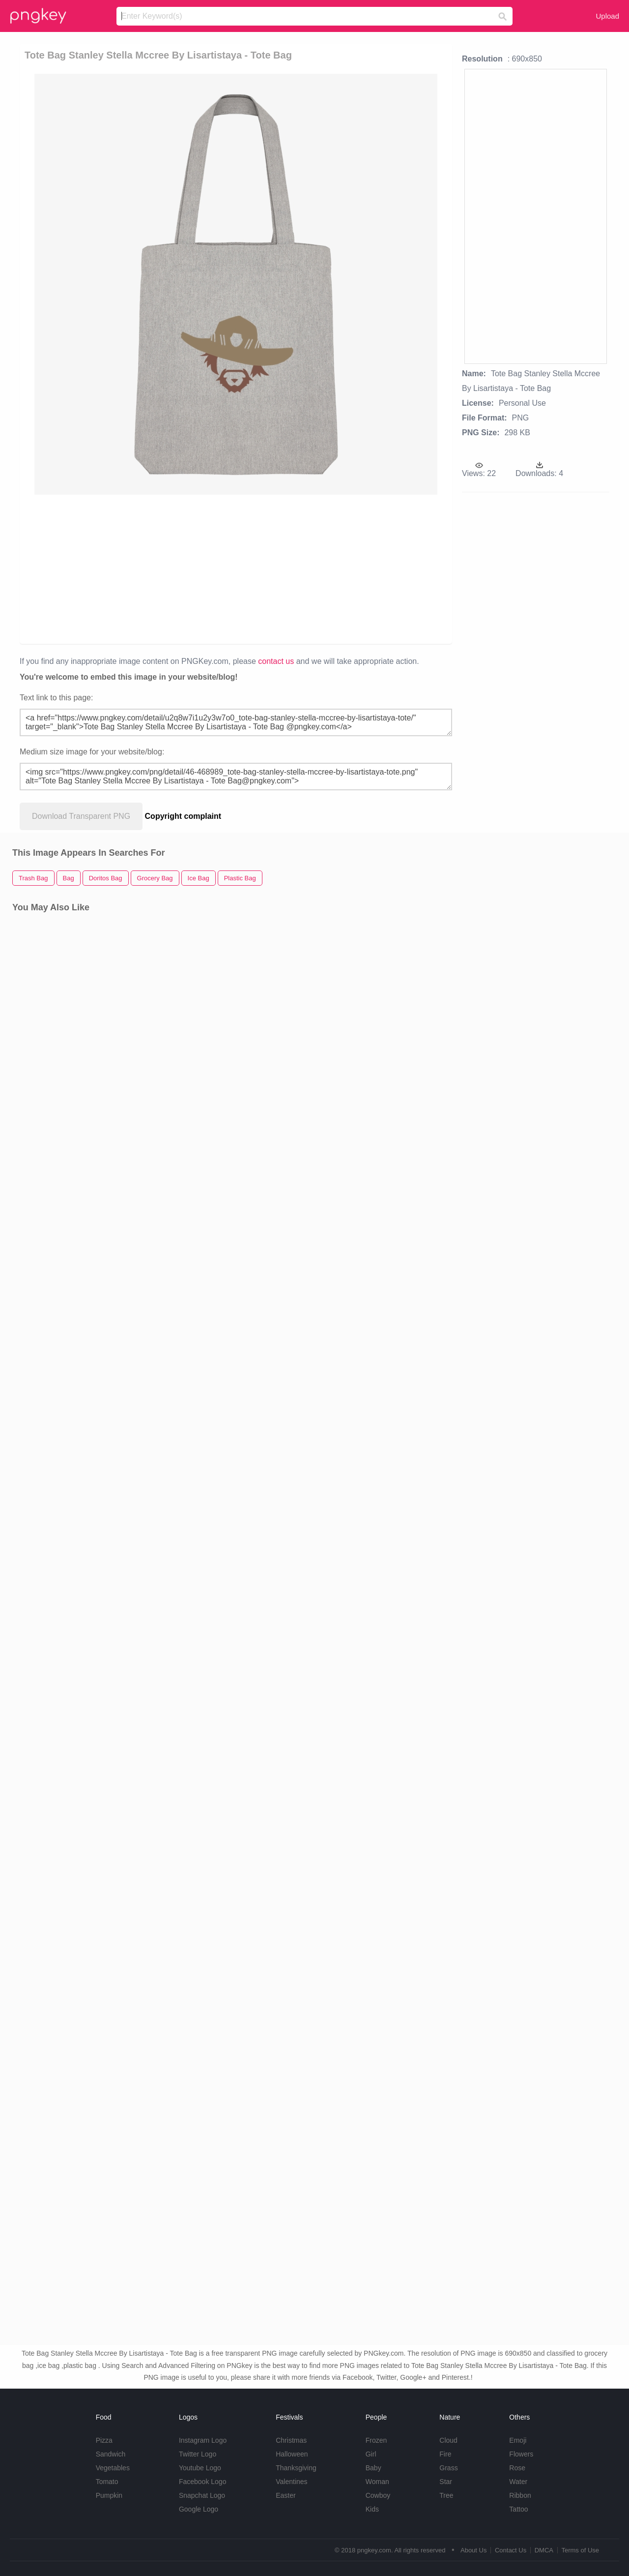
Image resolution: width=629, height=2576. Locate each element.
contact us (276, 661)
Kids (372, 2509)
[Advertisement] (238, 568)
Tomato (107, 2482)
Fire (445, 2454)
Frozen (376, 2440)
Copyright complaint (183, 816)
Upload (607, 16)
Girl (371, 2454)
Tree (446, 2495)
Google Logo (198, 2509)
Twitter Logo (197, 2454)
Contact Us (510, 2550)
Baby (373, 2468)
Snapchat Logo (202, 2495)
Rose (517, 2468)
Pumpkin (109, 2495)
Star (445, 2482)
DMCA (544, 2550)
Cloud (448, 2440)
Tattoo (518, 2509)
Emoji (517, 2440)
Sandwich (111, 2454)
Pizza (104, 2440)
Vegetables (113, 2468)
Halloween (292, 2454)
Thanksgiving (296, 2468)
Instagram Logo (203, 2440)
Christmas (291, 2440)
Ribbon (520, 2495)
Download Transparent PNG (81, 816)
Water (518, 2482)
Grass (448, 2468)
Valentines (291, 2482)
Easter (285, 2495)
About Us (473, 2550)
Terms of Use (580, 2550)
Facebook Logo (203, 2482)
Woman (377, 2482)
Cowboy (378, 2495)
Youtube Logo (200, 2468)
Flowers (521, 2454)
